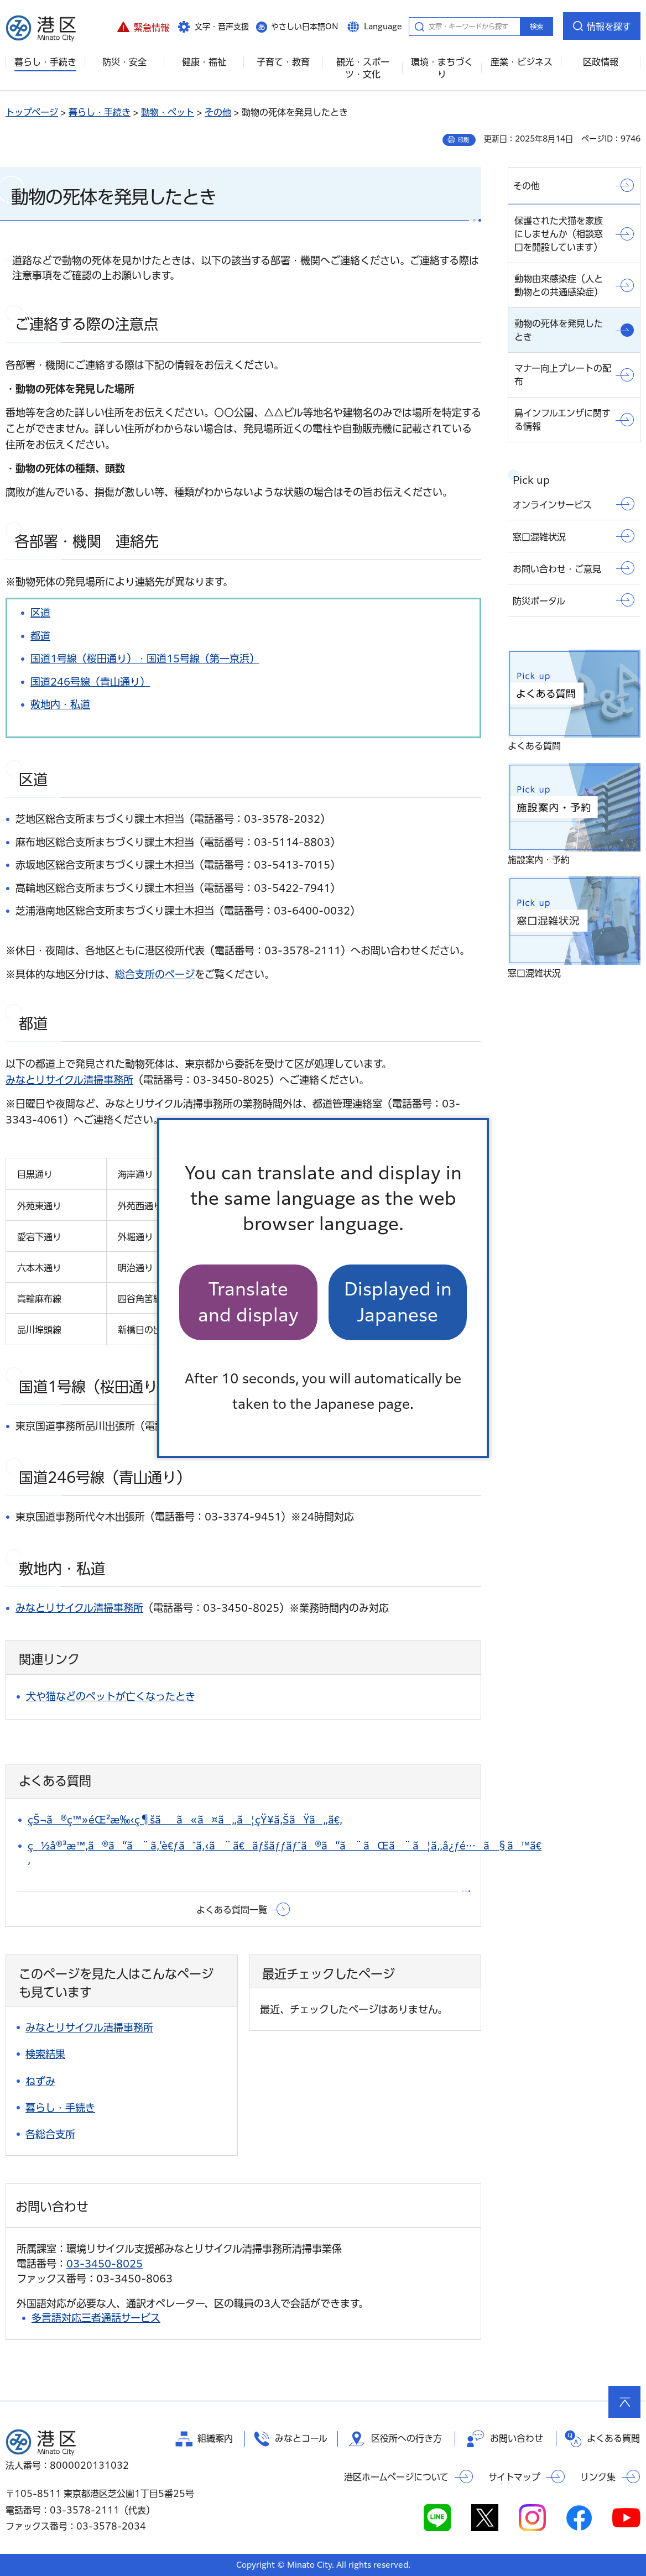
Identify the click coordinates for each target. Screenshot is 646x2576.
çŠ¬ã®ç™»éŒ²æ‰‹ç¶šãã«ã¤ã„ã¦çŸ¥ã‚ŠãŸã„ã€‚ (185, 1820)
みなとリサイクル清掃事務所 (69, 1080)
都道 (40, 636)
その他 (218, 112)
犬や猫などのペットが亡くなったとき (110, 1696)
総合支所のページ (155, 974)
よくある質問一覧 (231, 1909)
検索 (536, 26)
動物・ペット (167, 112)
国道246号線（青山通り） (90, 682)
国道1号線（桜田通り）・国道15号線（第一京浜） (144, 658)
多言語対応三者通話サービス (96, 2318)
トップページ (32, 112)
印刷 (463, 140)
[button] (143, 26)
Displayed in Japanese (398, 1302)
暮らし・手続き (100, 112)
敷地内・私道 (60, 704)
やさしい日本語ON (304, 26)
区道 (40, 613)
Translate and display (248, 1302)
